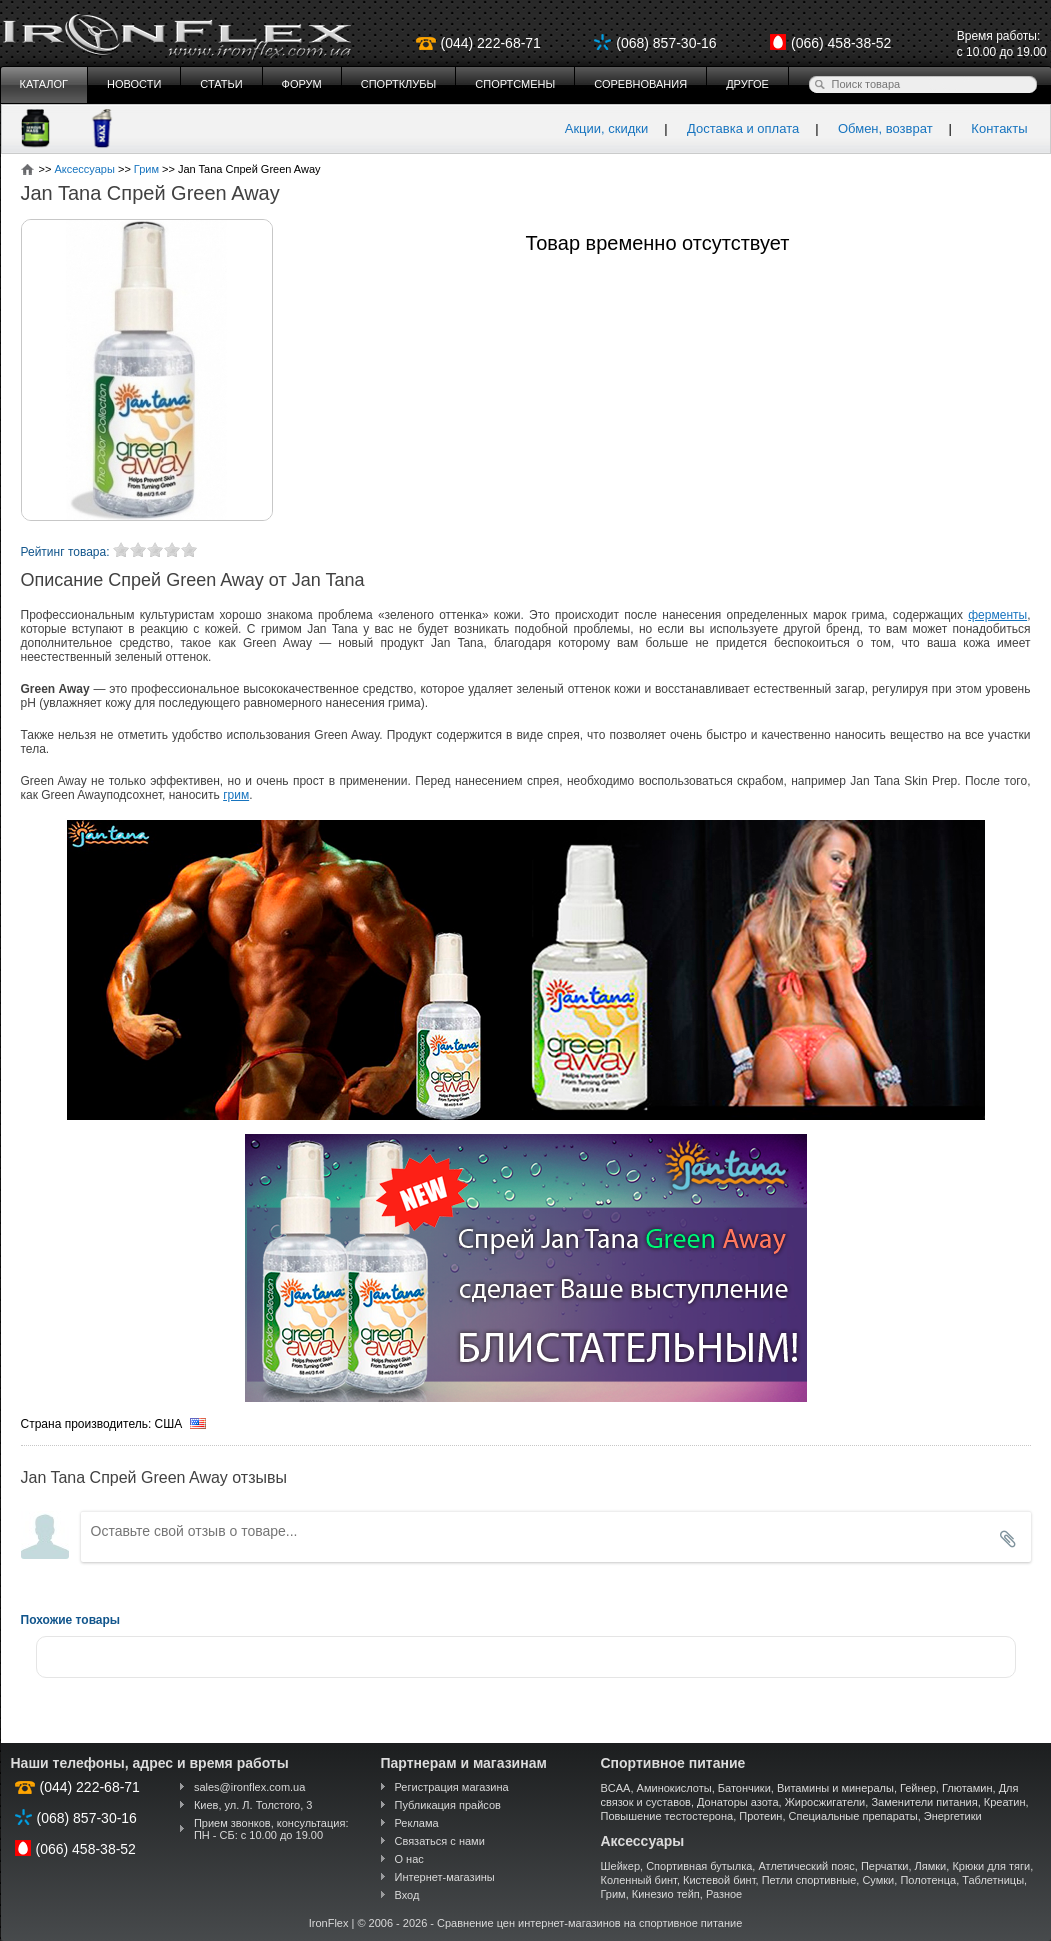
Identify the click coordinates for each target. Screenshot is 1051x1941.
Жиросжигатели (825, 1802)
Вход (407, 1895)
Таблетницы (993, 1880)
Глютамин (967, 1788)
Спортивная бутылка (699, 1866)
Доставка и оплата (743, 128)
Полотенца (928, 1880)
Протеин (760, 1816)
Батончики (744, 1788)
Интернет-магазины (445, 1877)
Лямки (931, 1866)
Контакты (999, 128)
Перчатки (885, 1866)
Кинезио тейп (666, 1894)
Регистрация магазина (452, 1787)
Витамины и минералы (835, 1788)
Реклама (417, 1823)
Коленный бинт (639, 1880)
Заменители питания (924, 1802)
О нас (409, 1859)
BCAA (616, 1788)
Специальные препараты (853, 1816)
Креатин (1005, 1802)
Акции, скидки (607, 128)
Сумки (878, 1880)
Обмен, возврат (885, 128)
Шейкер (621, 1866)
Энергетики (953, 1816)
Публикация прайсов (448, 1805)
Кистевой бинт (719, 1880)
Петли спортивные (809, 1880)
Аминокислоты (674, 1788)
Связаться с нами (440, 1841)
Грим (613, 1894)
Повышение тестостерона (667, 1816)
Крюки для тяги (991, 1866)
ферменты (997, 615)
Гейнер (918, 1788)
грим (236, 795)
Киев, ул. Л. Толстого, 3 (253, 1805)
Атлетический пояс (806, 1866)
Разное (724, 1894)
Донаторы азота (738, 1802)
